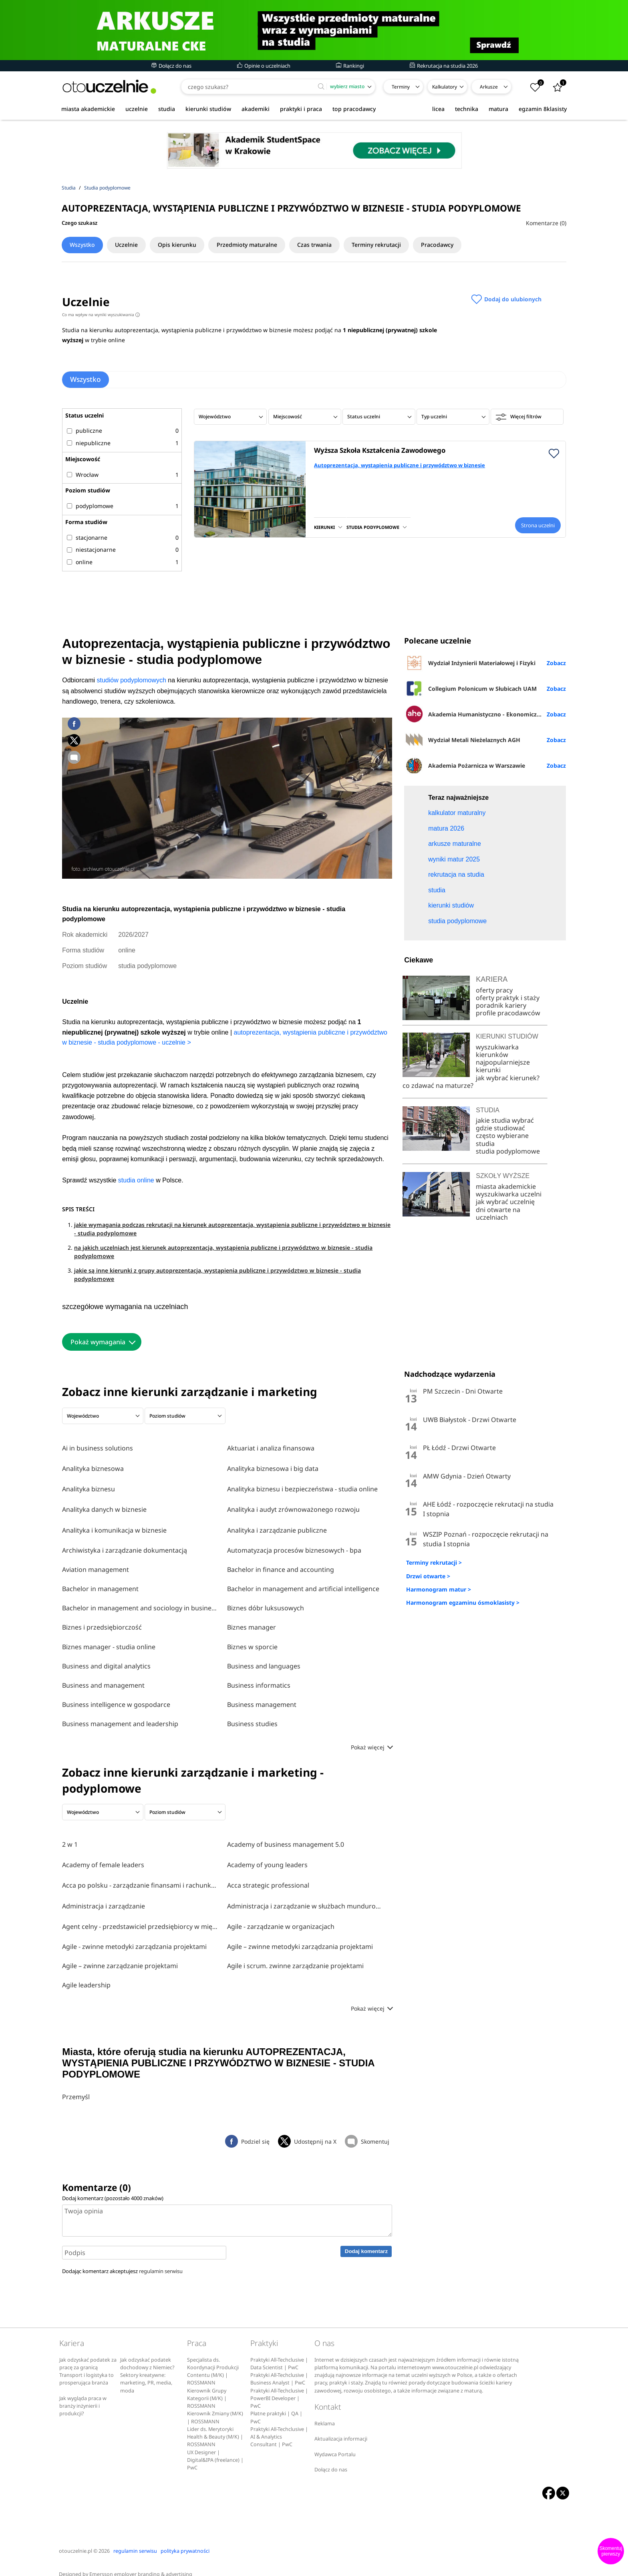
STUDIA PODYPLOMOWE (372, 527)
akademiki (256, 109)
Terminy (401, 86)
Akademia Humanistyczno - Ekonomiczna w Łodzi (485, 714)
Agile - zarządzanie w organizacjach (280, 1915)
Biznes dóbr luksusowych (265, 1602)
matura (498, 109)
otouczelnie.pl (75, 2539)
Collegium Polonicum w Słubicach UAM (470, 688)
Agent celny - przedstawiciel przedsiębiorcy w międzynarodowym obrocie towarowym (140, 1915)
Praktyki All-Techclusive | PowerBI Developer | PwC (279, 2386)
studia (166, 109)
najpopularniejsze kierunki (503, 1186)
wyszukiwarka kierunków (497, 1170)
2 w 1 (70, 1838)
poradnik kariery (501, 1125)
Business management (261, 1698)
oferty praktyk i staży (507, 1117)
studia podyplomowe (508, 1271)
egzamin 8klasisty (543, 109)
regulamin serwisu (161, 2259)
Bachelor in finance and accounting (280, 1563)
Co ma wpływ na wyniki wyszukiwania (101, 314)
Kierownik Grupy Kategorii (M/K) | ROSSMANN (207, 2386)
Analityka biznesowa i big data (272, 1466)
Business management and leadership (120, 1717)
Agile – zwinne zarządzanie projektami (120, 1953)
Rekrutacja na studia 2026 (444, 65)
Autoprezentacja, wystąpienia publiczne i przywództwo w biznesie (399, 465)
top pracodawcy (354, 109)
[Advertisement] (485, 842)
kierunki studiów (208, 109)
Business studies (252, 1717)
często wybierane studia (502, 1259)
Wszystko (84, 244)
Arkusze (489, 86)
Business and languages (263, 1660)
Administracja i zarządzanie (103, 1895)
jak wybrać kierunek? (507, 1197)
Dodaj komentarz (366, 2239)
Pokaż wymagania (97, 1341)
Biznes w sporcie (252, 1640)
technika (466, 109)
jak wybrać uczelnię (505, 1321)
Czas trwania (332, 244)
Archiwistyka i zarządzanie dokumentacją (124, 1544)
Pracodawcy (463, 244)
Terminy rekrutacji (398, 244)
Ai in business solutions (97, 1447)
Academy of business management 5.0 (285, 1838)
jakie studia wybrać (505, 1240)
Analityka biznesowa (93, 1466)
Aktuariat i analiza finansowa (270, 1447)
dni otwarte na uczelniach (498, 1333)
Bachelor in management (100, 1582)
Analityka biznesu (88, 1486)
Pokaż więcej (371, 1741)
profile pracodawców (508, 1133)
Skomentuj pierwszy (611, 2551)
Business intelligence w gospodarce (116, 1698)
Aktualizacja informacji (340, 2426)
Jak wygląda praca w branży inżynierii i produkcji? (83, 2394)
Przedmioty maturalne (260, 244)
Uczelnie (132, 244)
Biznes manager (251, 1621)
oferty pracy (494, 1109)
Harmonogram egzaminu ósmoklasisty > (462, 1722)
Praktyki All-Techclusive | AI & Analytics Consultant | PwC (279, 2425)
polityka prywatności (185, 2539)
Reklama (324, 2411)
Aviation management (95, 1563)
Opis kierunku (187, 244)
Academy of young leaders (267, 1857)
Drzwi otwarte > (428, 1696)
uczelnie (136, 109)
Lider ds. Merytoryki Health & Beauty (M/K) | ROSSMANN (215, 2425)
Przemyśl (76, 2084)
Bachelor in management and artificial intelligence (303, 1582)
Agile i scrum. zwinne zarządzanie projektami (295, 1953)
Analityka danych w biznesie (104, 1505)
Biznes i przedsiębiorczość (102, 1621)
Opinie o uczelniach (263, 65)
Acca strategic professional (268, 1876)
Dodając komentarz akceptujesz (122, 2259)
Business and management (103, 1679)
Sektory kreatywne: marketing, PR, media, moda (146, 2371)
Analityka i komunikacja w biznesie (114, 1524)
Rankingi (350, 65)
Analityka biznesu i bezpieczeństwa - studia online (302, 1486)
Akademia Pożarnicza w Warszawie (464, 765)
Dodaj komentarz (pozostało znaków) (112, 2186)
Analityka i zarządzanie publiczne (277, 1524)
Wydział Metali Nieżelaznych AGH (462, 740)
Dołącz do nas (171, 65)
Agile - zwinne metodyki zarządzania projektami (134, 1934)
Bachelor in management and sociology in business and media (140, 1602)
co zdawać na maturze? (438, 1205)
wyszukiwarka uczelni (508, 1313)
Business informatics (258, 1679)
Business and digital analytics (106, 1660)
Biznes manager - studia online (108, 1640)
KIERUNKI (324, 527)
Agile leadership (86, 1973)
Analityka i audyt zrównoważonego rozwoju (293, 1505)
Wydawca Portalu (335, 2442)
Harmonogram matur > (438, 1709)
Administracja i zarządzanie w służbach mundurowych (305, 1895)
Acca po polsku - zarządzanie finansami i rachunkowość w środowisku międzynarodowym (140, 1876)
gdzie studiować (500, 1247)
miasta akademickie (88, 109)
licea (438, 109)
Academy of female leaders (103, 1857)
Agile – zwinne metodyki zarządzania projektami (300, 1934)
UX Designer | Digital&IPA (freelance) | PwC (215, 2448)
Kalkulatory (444, 86)
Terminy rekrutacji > (434, 1682)
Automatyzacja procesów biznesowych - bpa (294, 1544)
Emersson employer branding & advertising (140, 2561)
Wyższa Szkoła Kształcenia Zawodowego (379, 450)
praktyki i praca (301, 109)
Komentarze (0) (546, 223)
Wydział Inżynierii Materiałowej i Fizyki (469, 663)
